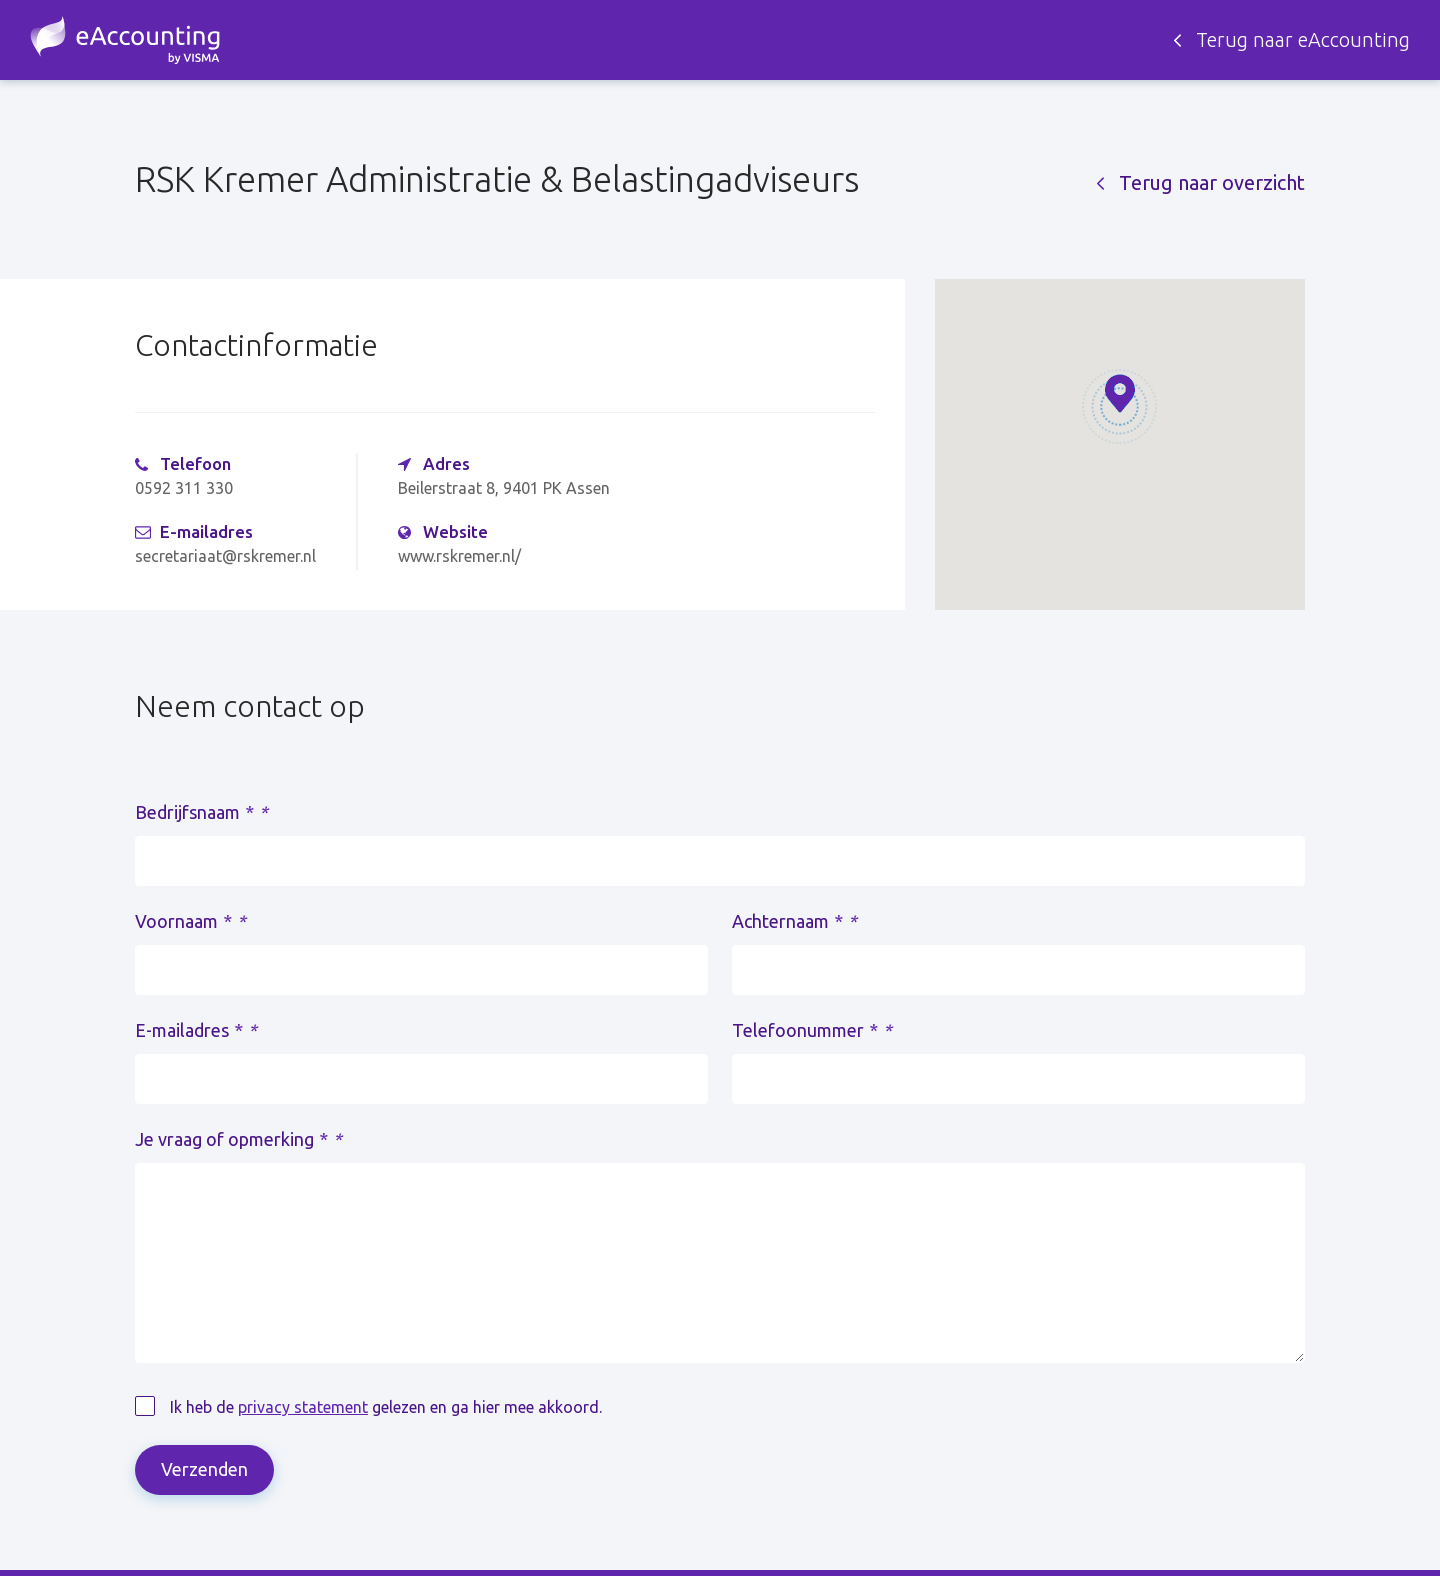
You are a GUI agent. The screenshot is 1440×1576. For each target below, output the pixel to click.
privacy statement (303, 1407)
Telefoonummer (812, 1030)
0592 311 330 (184, 488)
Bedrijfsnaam (201, 812)
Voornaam (190, 921)
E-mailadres (196, 1030)
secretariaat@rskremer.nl (225, 556)
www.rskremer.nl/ (459, 556)
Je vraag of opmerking (238, 1139)
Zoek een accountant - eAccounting (125, 40)
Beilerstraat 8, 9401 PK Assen (504, 488)
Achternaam (794, 921)
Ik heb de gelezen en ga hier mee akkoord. (386, 1407)
